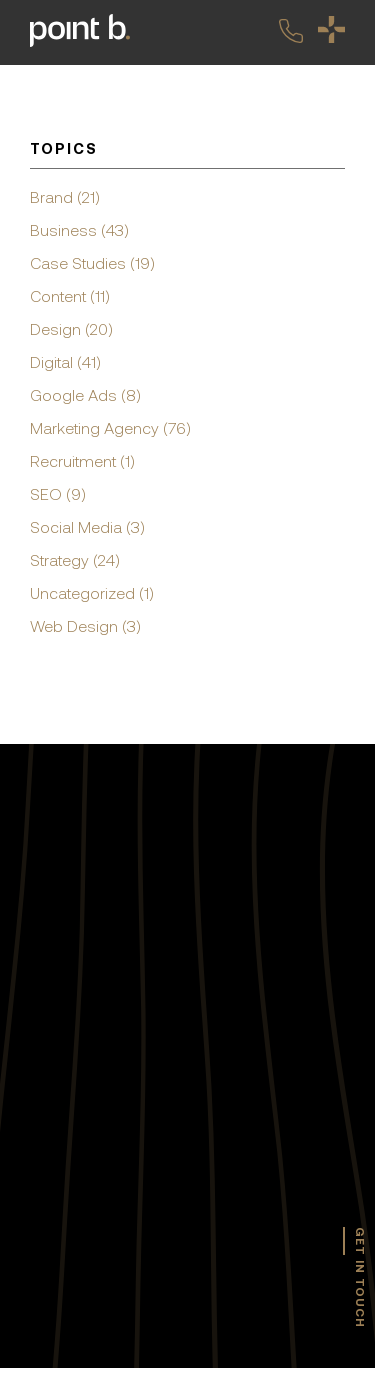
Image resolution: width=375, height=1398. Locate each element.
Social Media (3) (87, 527)
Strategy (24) (75, 560)
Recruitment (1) (82, 461)
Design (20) (71, 329)
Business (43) (79, 230)
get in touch (360, 1277)
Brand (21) (65, 197)
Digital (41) (65, 362)
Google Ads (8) (85, 395)
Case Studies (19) (92, 263)
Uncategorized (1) (92, 593)
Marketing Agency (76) (110, 428)
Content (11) (70, 296)
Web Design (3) (85, 626)
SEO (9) (58, 494)
